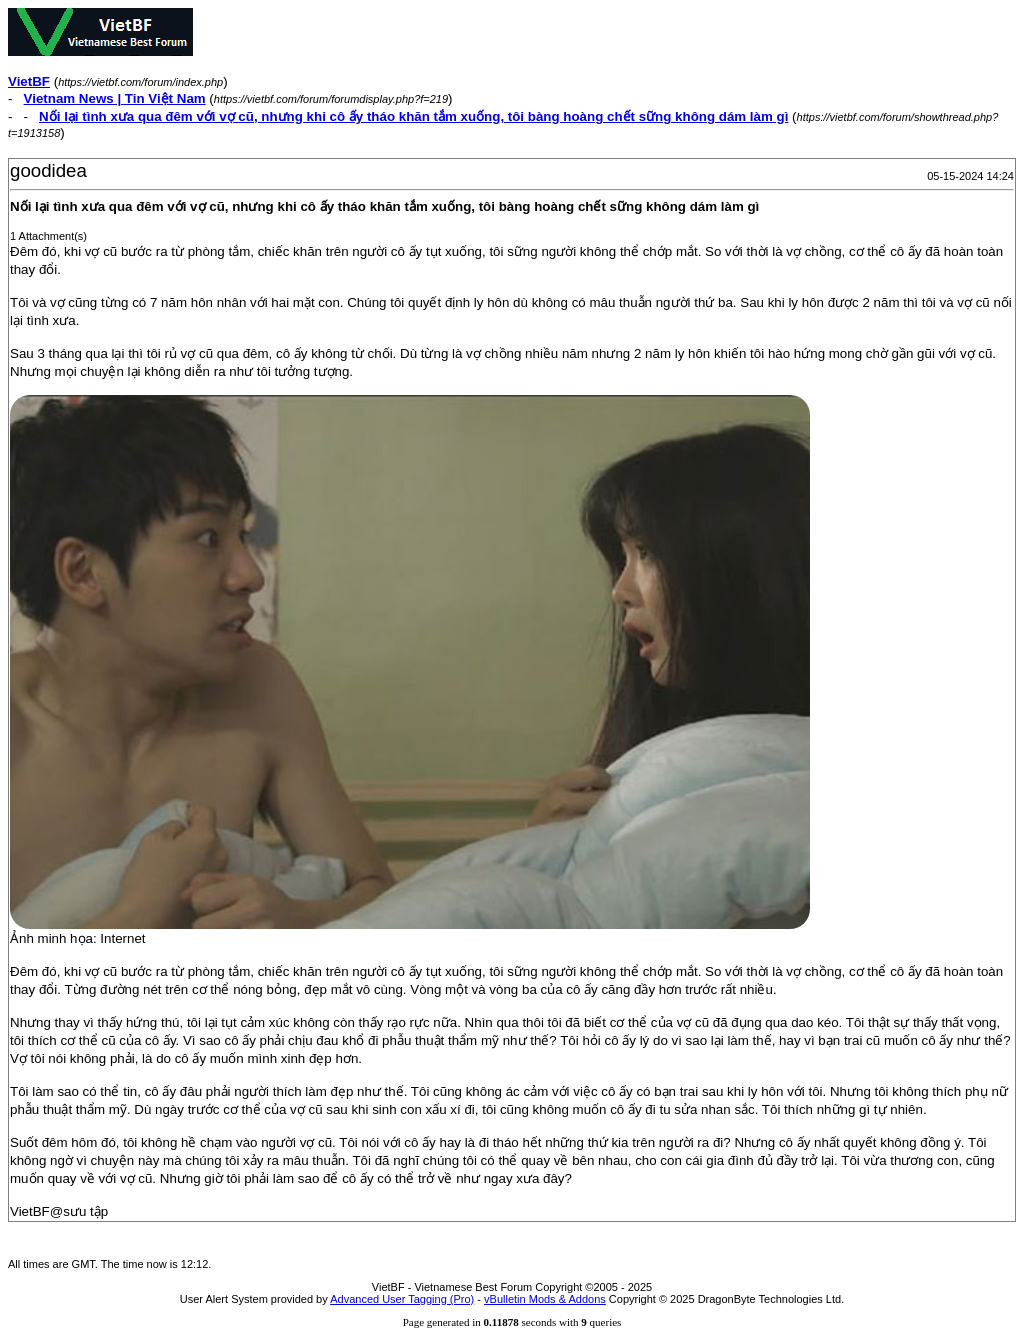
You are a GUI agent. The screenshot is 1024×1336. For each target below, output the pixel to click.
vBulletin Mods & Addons (545, 1299)
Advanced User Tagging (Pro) (402, 1299)
